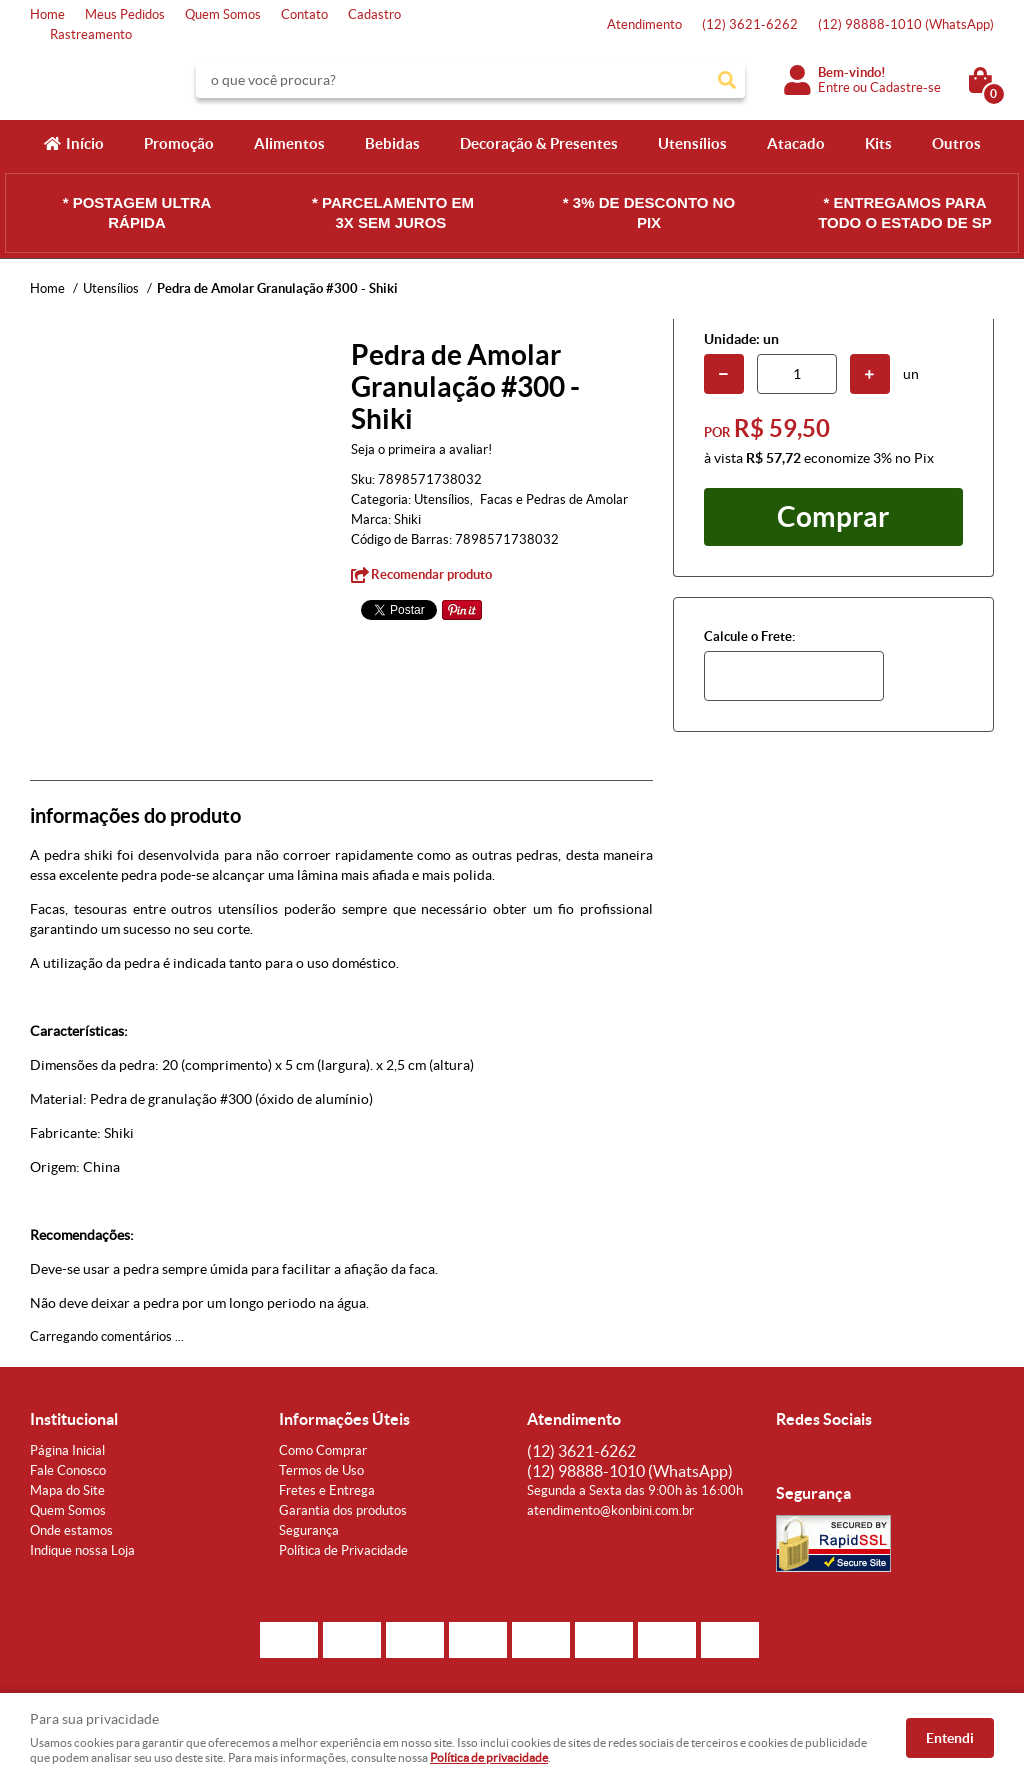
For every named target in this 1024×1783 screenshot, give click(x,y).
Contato (304, 14)
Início (85, 143)
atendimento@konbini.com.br (610, 1510)
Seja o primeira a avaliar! (421, 449)
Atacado (796, 143)
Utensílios (692, 143)
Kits (878, 143)
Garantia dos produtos (343, 1510)
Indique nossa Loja (82, 1550)
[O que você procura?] (727, 80)
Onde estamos (71, 1530)
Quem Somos (223, 14)
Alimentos (289, 143)
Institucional (74, 1419)
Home (47, 14)
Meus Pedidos (125, 14)
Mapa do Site (67, 1490)
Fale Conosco (68, 1470)
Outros (956, 143)
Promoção (179, 143)
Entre (834, 87)
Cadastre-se (905, 87)
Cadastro (374, 14)
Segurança (309, 1530)
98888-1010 (906, 24)
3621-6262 (750, 24)
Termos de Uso (321, 1470)
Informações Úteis (344, 1419)
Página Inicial (67, 1450)
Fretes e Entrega (327, 1490)
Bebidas (392, 143)
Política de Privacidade (343, 1550)
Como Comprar (323, 1450)
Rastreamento (91, 34)
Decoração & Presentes (539, 143)
